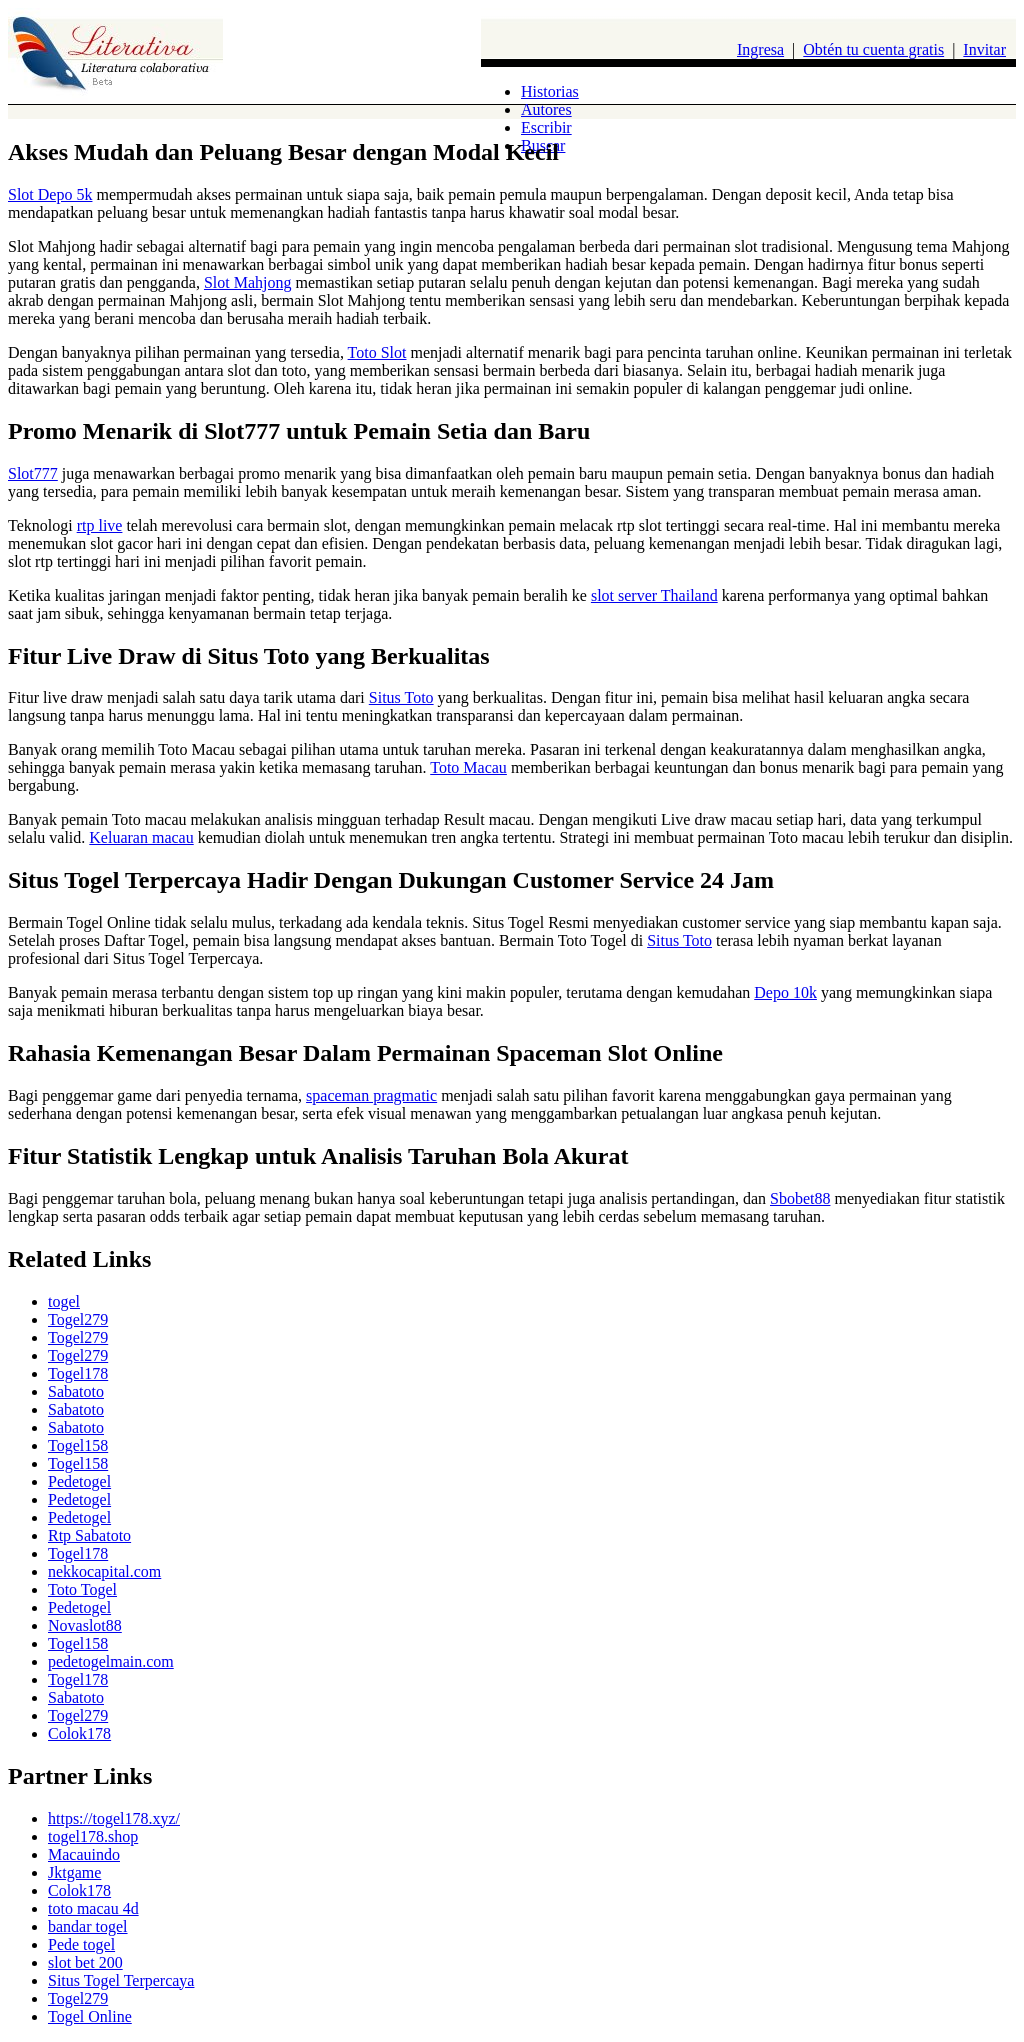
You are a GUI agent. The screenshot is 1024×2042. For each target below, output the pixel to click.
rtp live (100, 525)
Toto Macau (468, 767)
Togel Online (90, 2016)
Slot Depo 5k (50, 194)
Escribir (546, 127)
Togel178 (78, 1373)
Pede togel (81, 1944)
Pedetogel (79, 1481)
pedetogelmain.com (111, 1661)
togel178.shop (93, 1836)
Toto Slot (377, 352)
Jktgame (74, 1872)
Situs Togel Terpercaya (121, 1980)
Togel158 (78, 1445)
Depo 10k (785, 992)
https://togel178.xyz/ (114, 1818)
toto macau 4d (93, 1908)
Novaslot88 (85, 1625)
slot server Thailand (654, 595)
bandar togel (88, 1926)
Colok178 (79, 1733)
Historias (550, 91)
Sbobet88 (800, 1198)
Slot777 (33, 473)
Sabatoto (76, 1391)
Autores (546, 109)
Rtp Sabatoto (89, 1535)
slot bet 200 (85, 1962)
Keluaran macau (141, 837)
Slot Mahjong (248, 282)
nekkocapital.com (104, 1571)
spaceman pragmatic (371, 1095)
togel (64, 1301)
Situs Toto (401, 697)
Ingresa (760, 49)
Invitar (984, 49)
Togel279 (78, 1319)
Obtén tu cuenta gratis (873, 49)
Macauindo (84, 1854)
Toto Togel (82, 1589)
